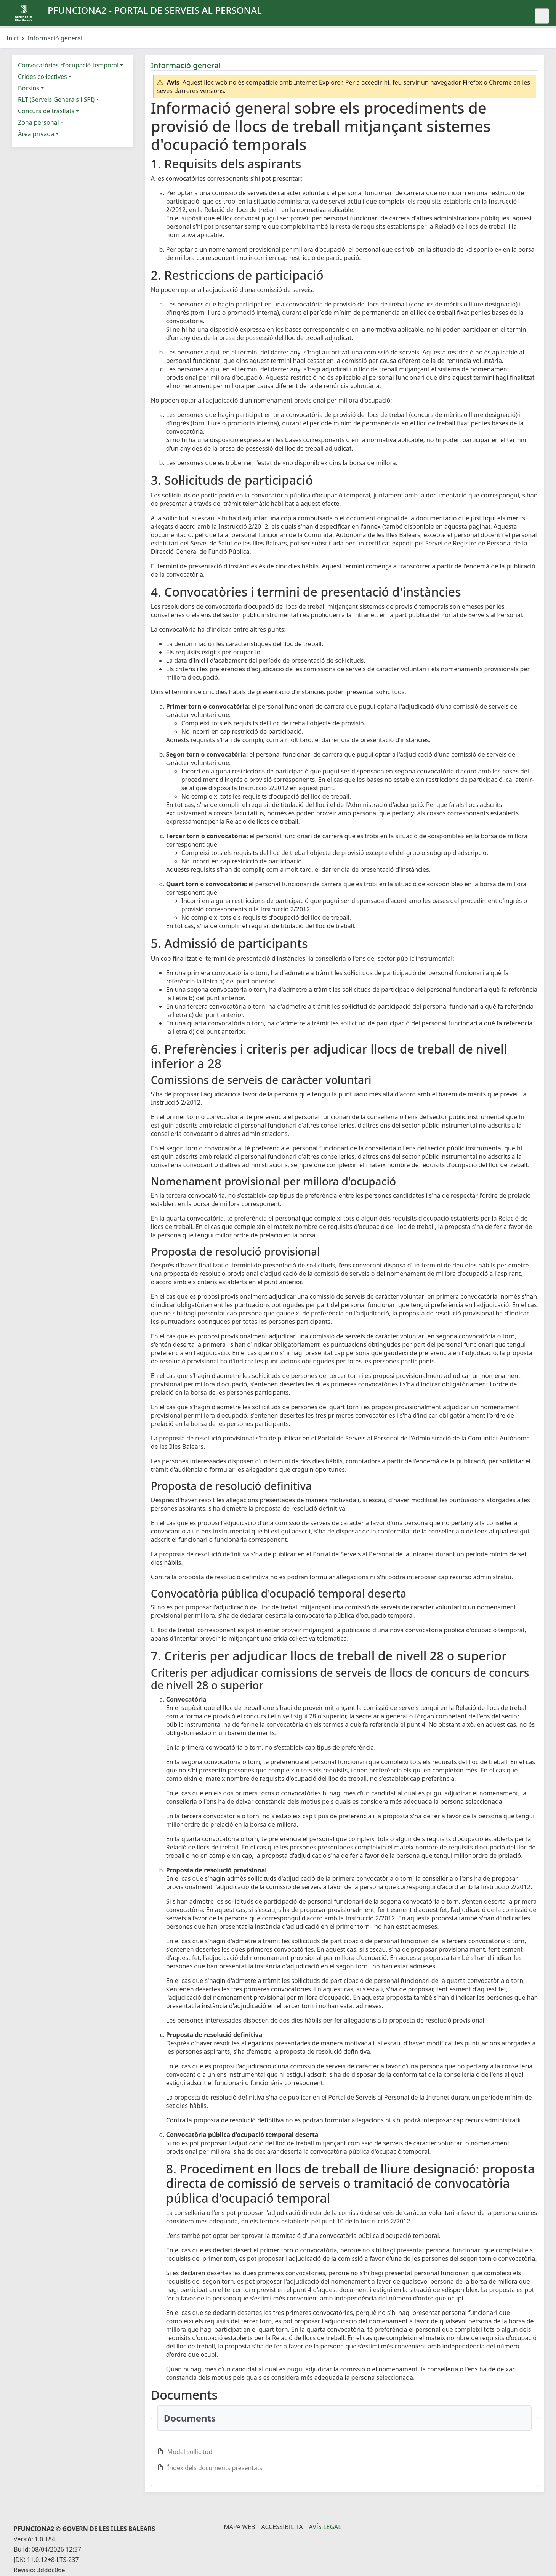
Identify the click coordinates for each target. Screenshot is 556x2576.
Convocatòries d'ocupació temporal (68, 65)
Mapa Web (239, 2527)
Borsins (28, 88)
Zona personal (38, 122)
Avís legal (325, 2527)
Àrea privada (36, 134)
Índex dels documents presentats (215, 2468)
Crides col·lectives (42, 76)
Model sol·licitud (190, 2452)
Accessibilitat (283, 2527)
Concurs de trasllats (46, 111)
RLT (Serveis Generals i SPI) (56, 99)
